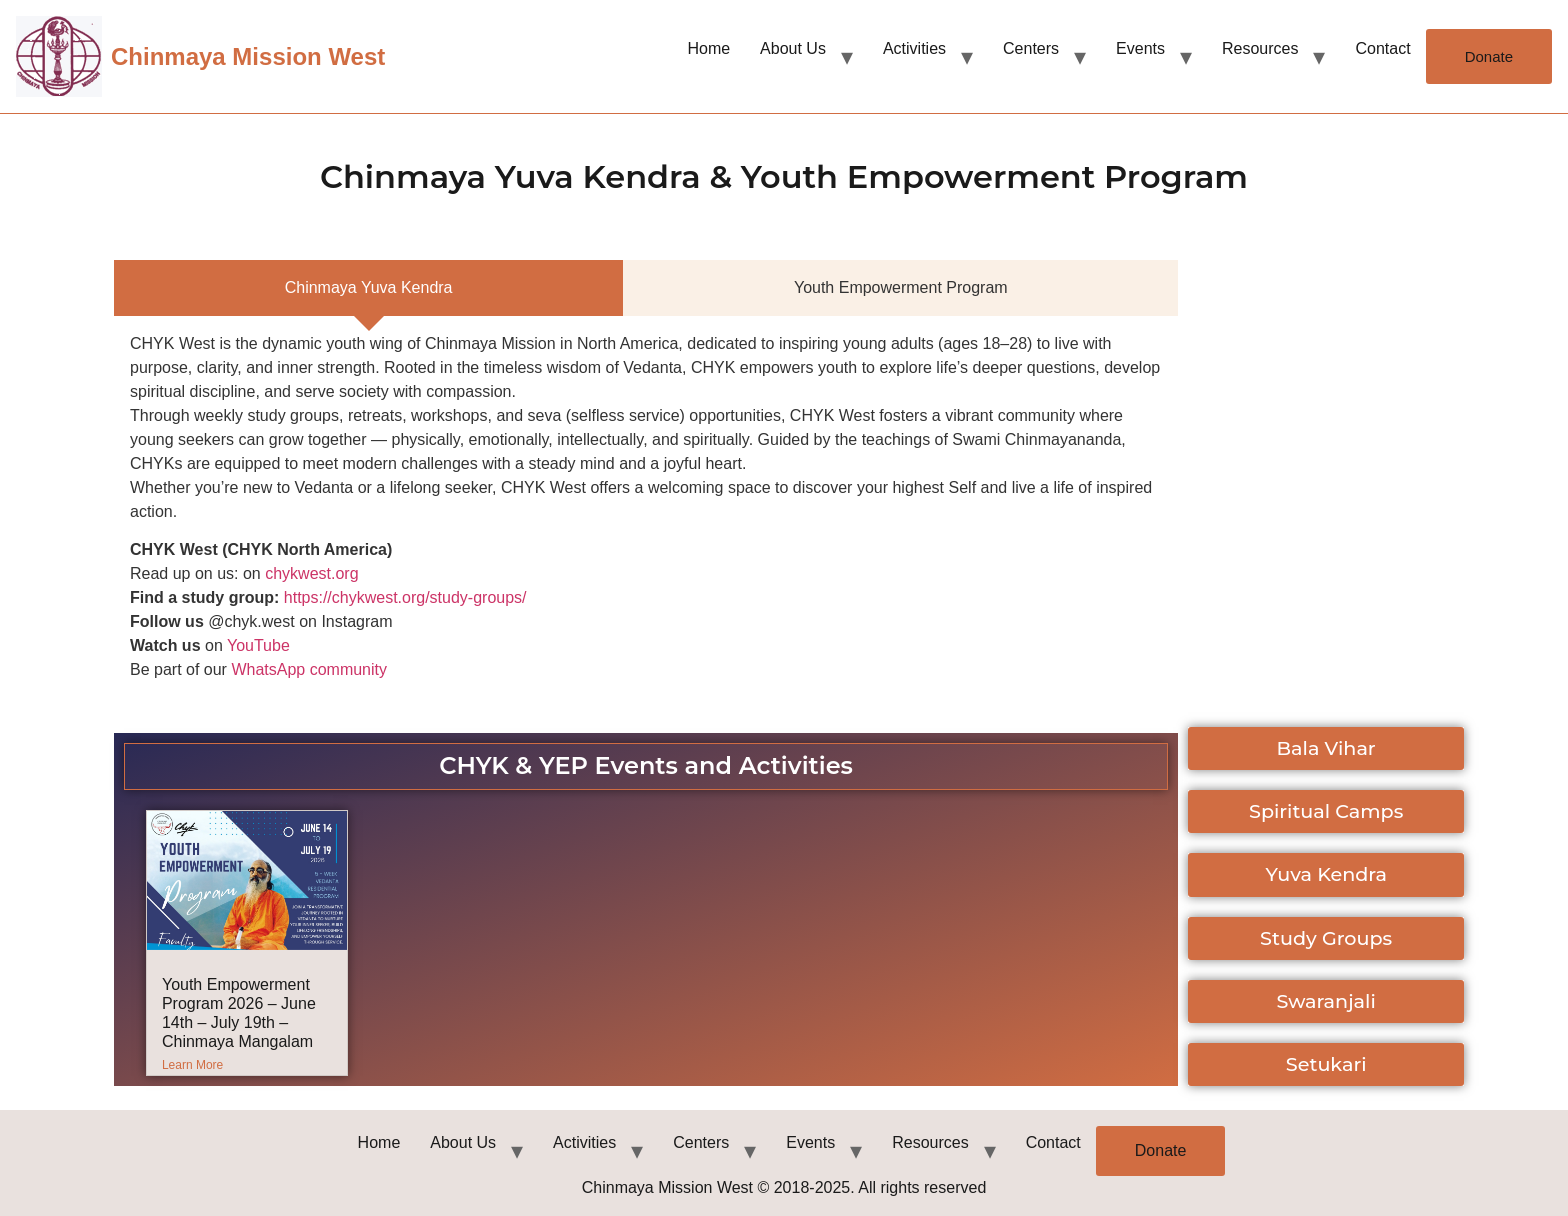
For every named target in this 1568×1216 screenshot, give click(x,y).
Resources (1260, 48)
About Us (793, 48)
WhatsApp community (309, 669)
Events (1140, 48)
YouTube (258, 645)
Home (708, 48)
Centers (1031, 48)
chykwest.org (311, 573)
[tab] (368, 288)
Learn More (192, 1065)
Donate (1489, 56)
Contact (1382, 48)
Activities (914, 48)
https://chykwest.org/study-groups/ (405, 597)
